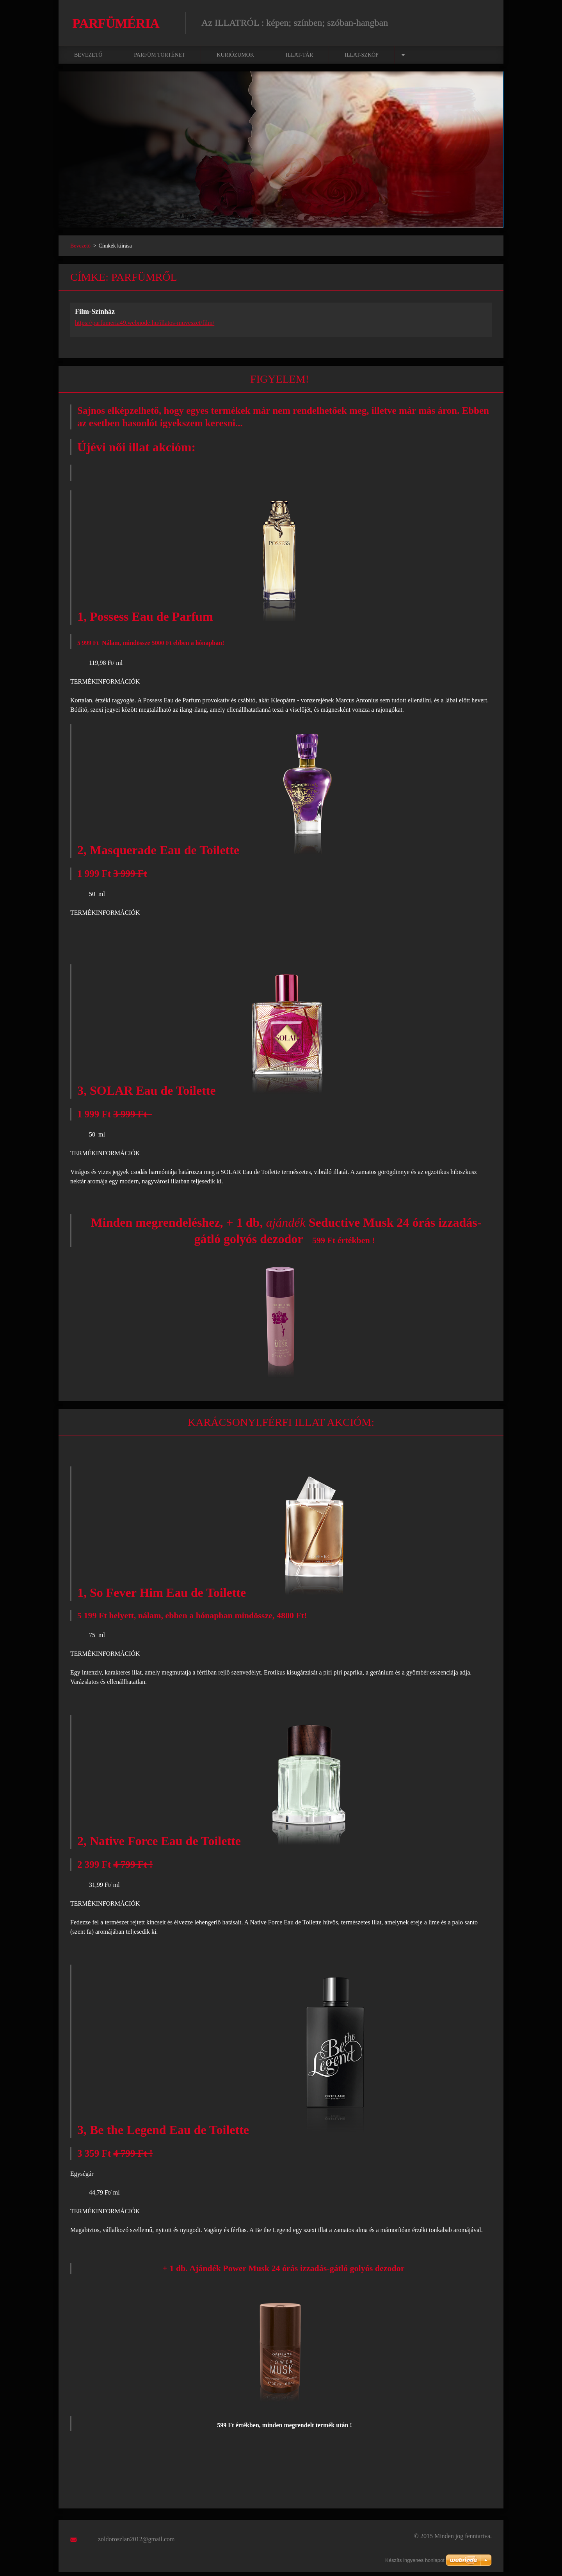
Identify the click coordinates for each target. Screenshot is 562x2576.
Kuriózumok (235, 59)
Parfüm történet (159, 59)
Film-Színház (95, 316)
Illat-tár (299, 59)
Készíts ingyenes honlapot (415, 2560)
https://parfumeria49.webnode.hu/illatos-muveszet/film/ (144, 327)
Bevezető (88, 59)
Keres (483, 23)
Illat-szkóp (362, 59)
